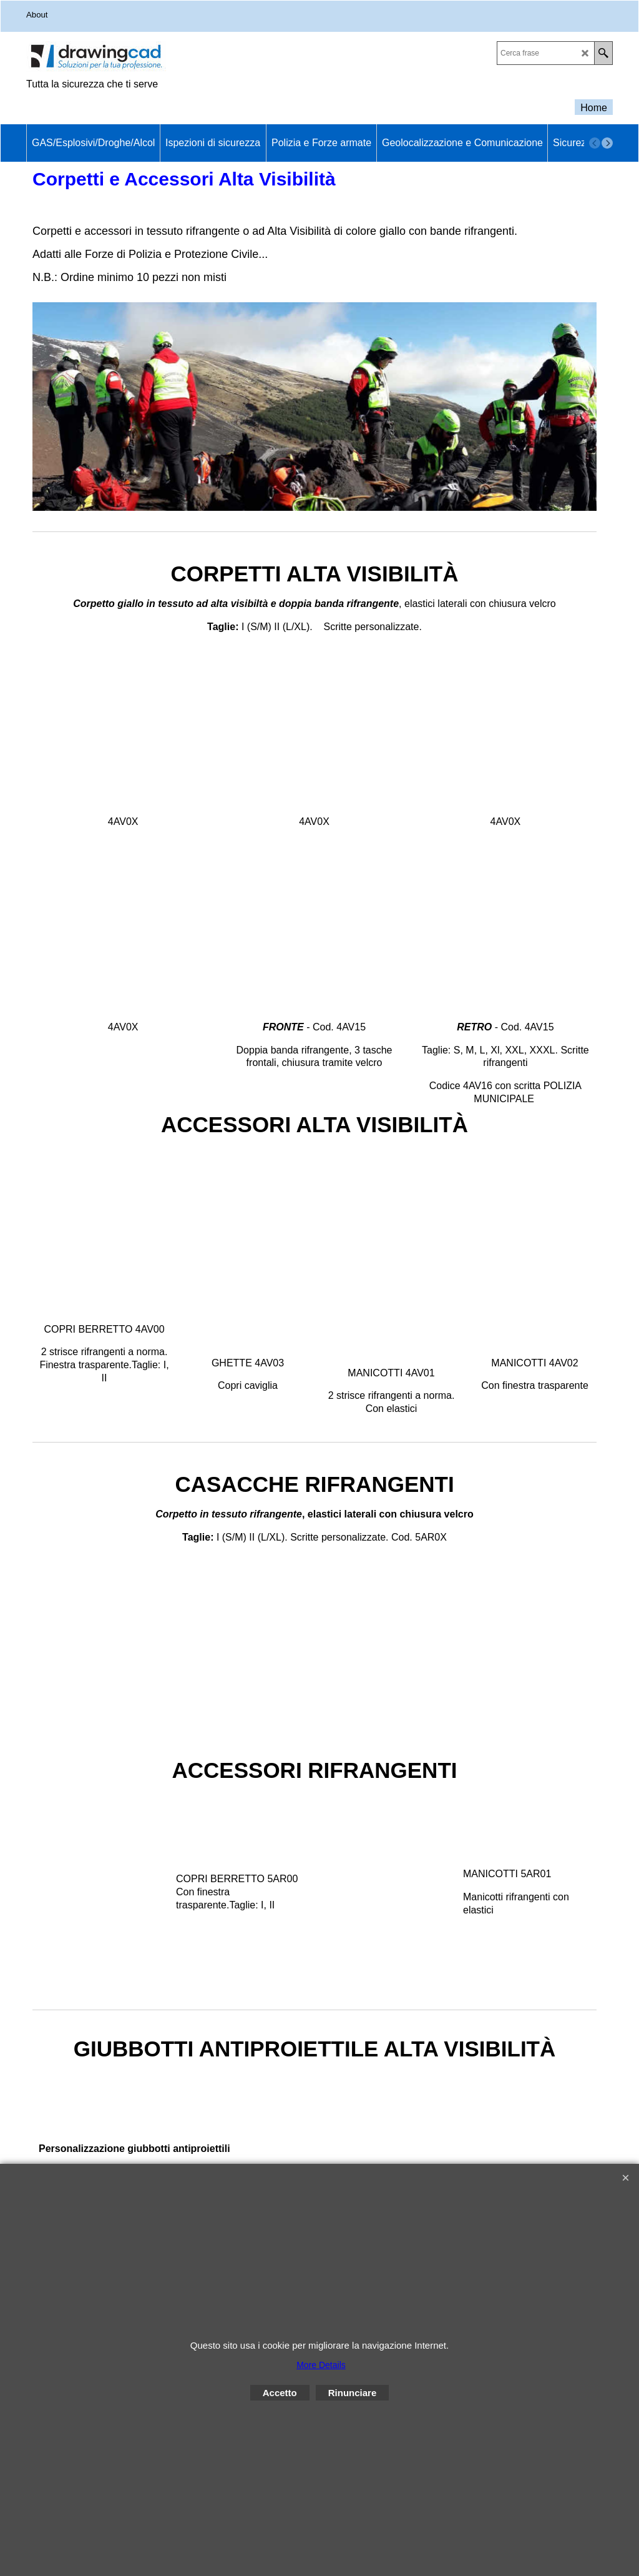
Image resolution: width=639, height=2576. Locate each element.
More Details (321, 2365)
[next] (607, 143)
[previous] (594, 143)
